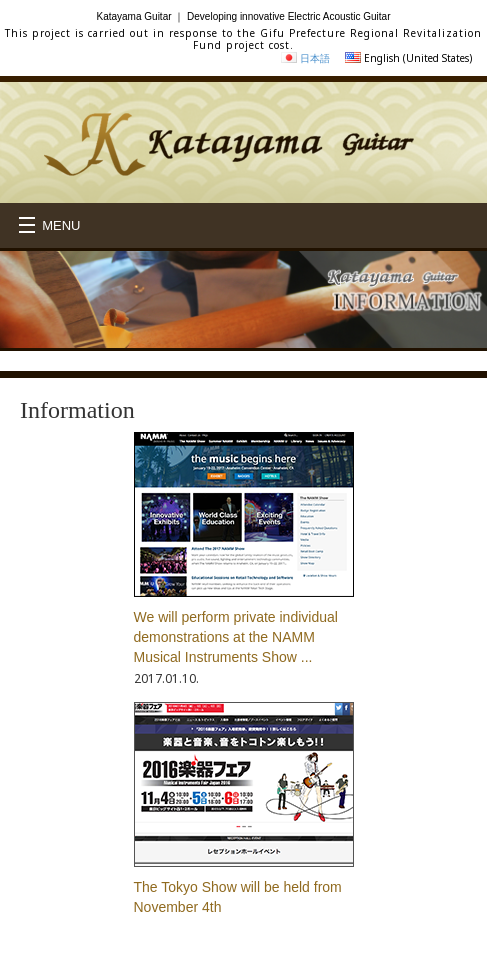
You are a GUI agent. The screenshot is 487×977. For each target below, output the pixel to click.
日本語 (315, 58)
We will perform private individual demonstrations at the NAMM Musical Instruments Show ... (236, 637)
